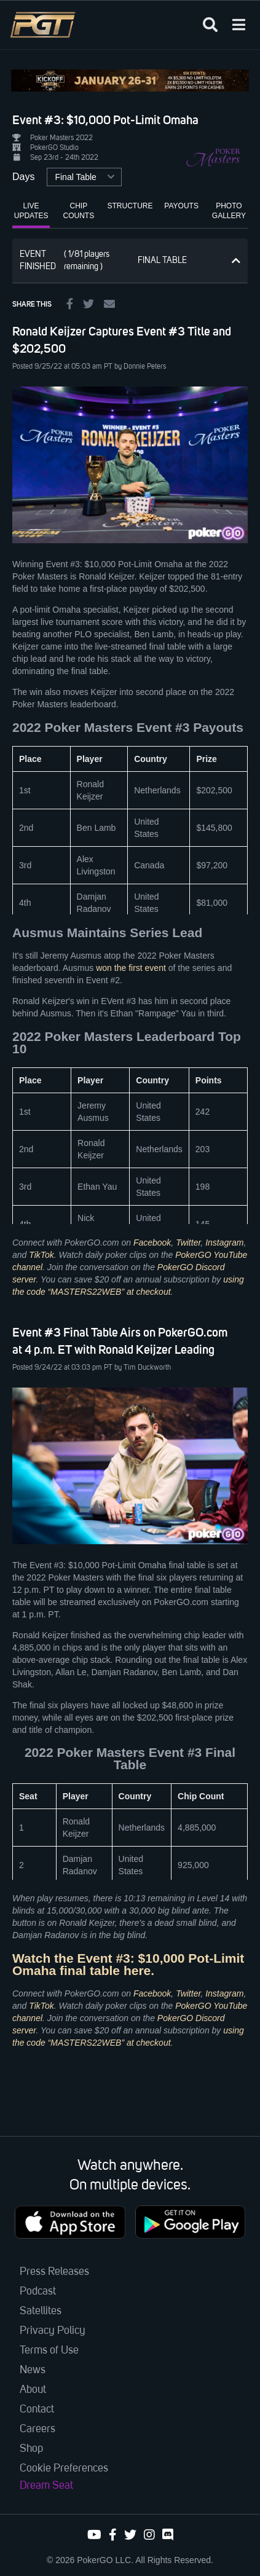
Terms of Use (49, 2350)
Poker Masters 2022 (61, 138)
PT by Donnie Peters (135, 367)
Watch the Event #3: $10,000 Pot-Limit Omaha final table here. (128, 1964)
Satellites (40, 2311)
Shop (31, 2448)
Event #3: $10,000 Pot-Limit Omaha (105, 119)
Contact (37, 2409)
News (32, 2370)
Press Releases (54, 2271)
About (33, 2389)
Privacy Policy (52, 2330)
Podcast (38, 2291)
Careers (37, 2429)
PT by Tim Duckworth (137, 1368)
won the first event (131, 968)
